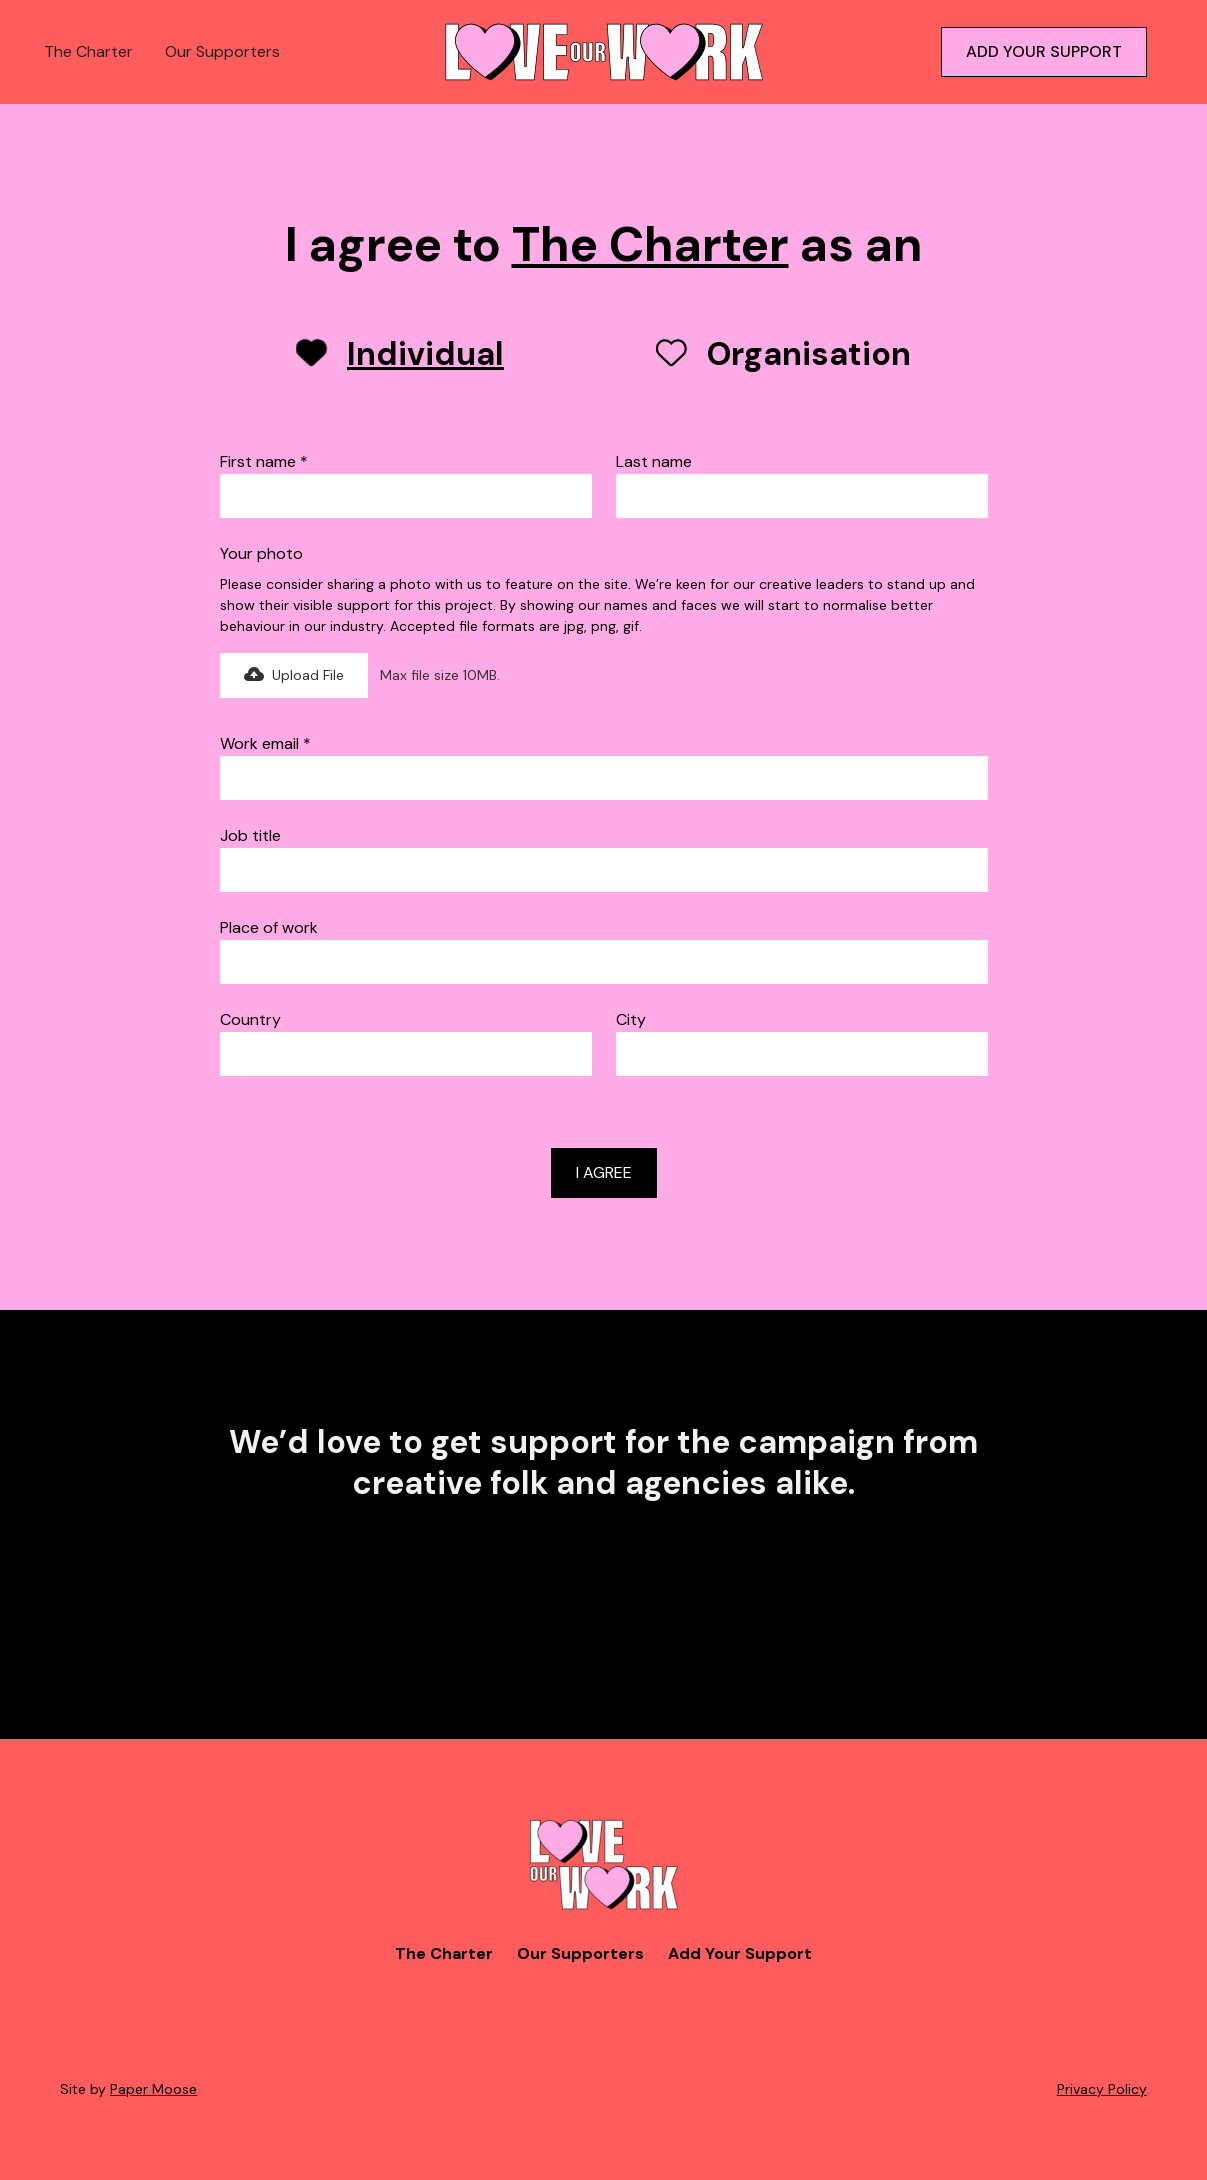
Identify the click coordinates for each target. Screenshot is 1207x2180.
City (631, 1019)
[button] (294, 675)
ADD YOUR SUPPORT (1044, 51)
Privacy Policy (1102, 2089)
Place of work (269, 927)
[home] (604, 52)
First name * (264, 461)
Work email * (265, 743)
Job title (250, 835)
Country (250, 1019)
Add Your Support (740, 1953)
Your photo (261, 553)
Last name (654, 461)
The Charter (88, 51)
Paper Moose (153, 2089)
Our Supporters (222, 51)
